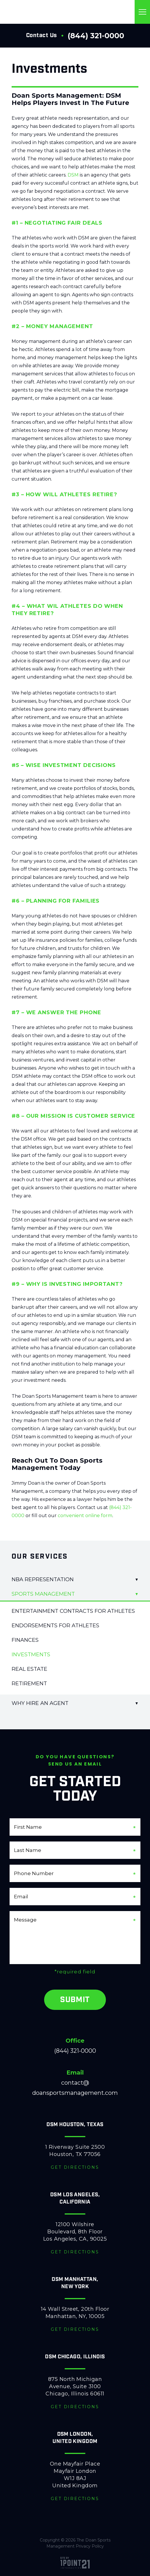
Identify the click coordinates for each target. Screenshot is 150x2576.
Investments (31, 1654)
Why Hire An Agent (40, 1703)
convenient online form (85, 1515)
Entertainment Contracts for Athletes (73, 1611)
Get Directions (75, 2167)
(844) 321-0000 (96, 35)
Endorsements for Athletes (55, 1625)
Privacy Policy (90, 2546)
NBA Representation (43, 1579)
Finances (25, 1640)
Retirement (29, 1683)
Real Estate (29, 1669)
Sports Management (43, 1594)
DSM (73, 175)
